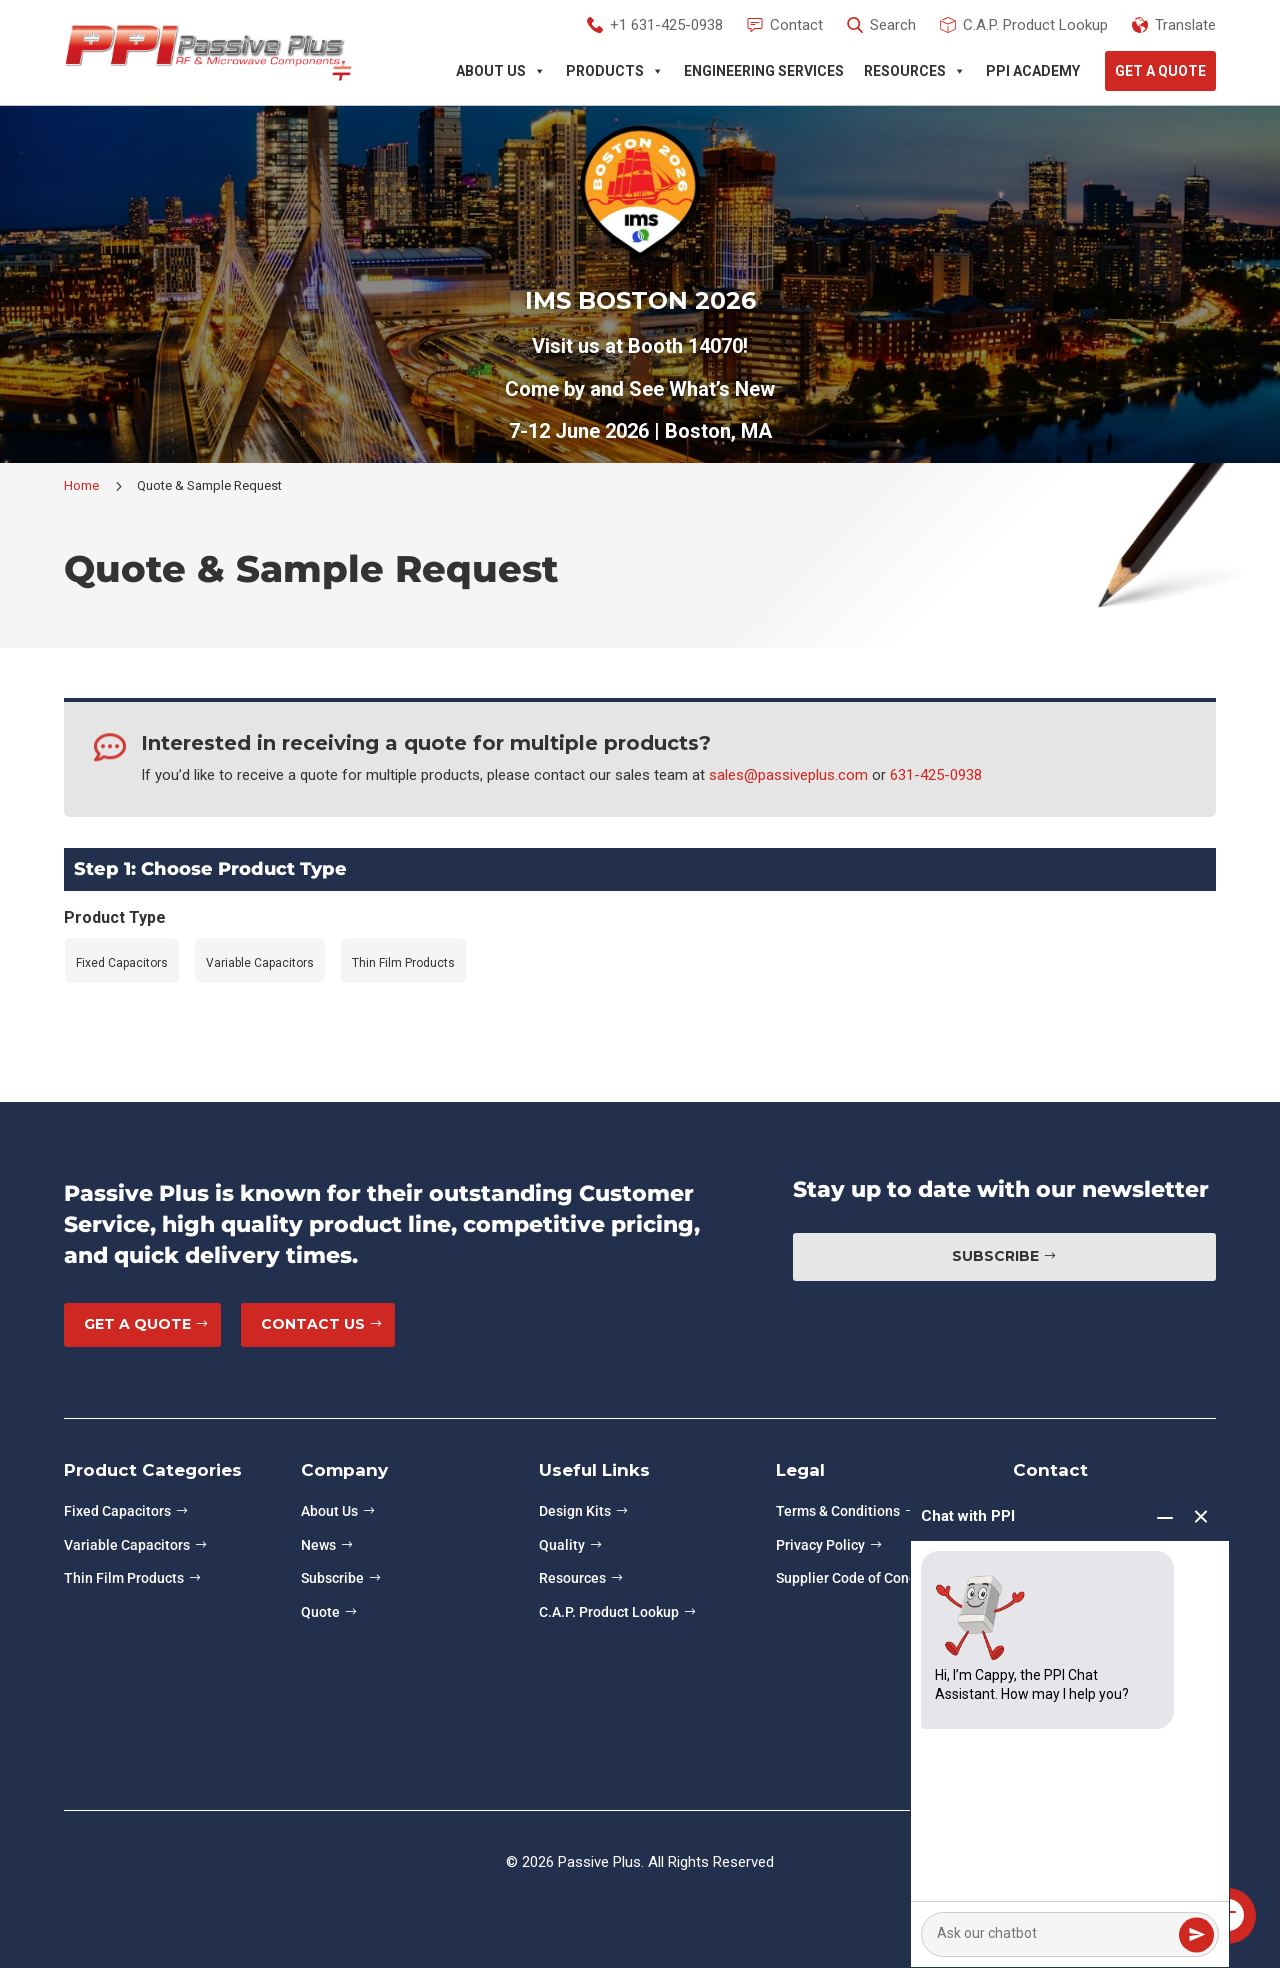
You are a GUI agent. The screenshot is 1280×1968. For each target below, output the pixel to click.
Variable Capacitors (127, 1545)
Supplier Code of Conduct (856, 1578)
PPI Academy (1033, 71)
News (318, 1545)
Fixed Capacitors (117, 1511)
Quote (320, 1612)
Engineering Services (764, 71)
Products (615, 71)
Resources (915, 71)
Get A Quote (1160, 71)
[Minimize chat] (1165, 1518)
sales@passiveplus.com (788, 775)
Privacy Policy (820, 1545)
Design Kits (575, 1511)
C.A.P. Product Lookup (609, 1612)
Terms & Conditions (838, 1511)
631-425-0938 (936, 775)
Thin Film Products (124, 1578)
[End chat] (1201, 1518)
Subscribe (995, 1256)
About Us (501, 71)
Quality (562, 1545)
